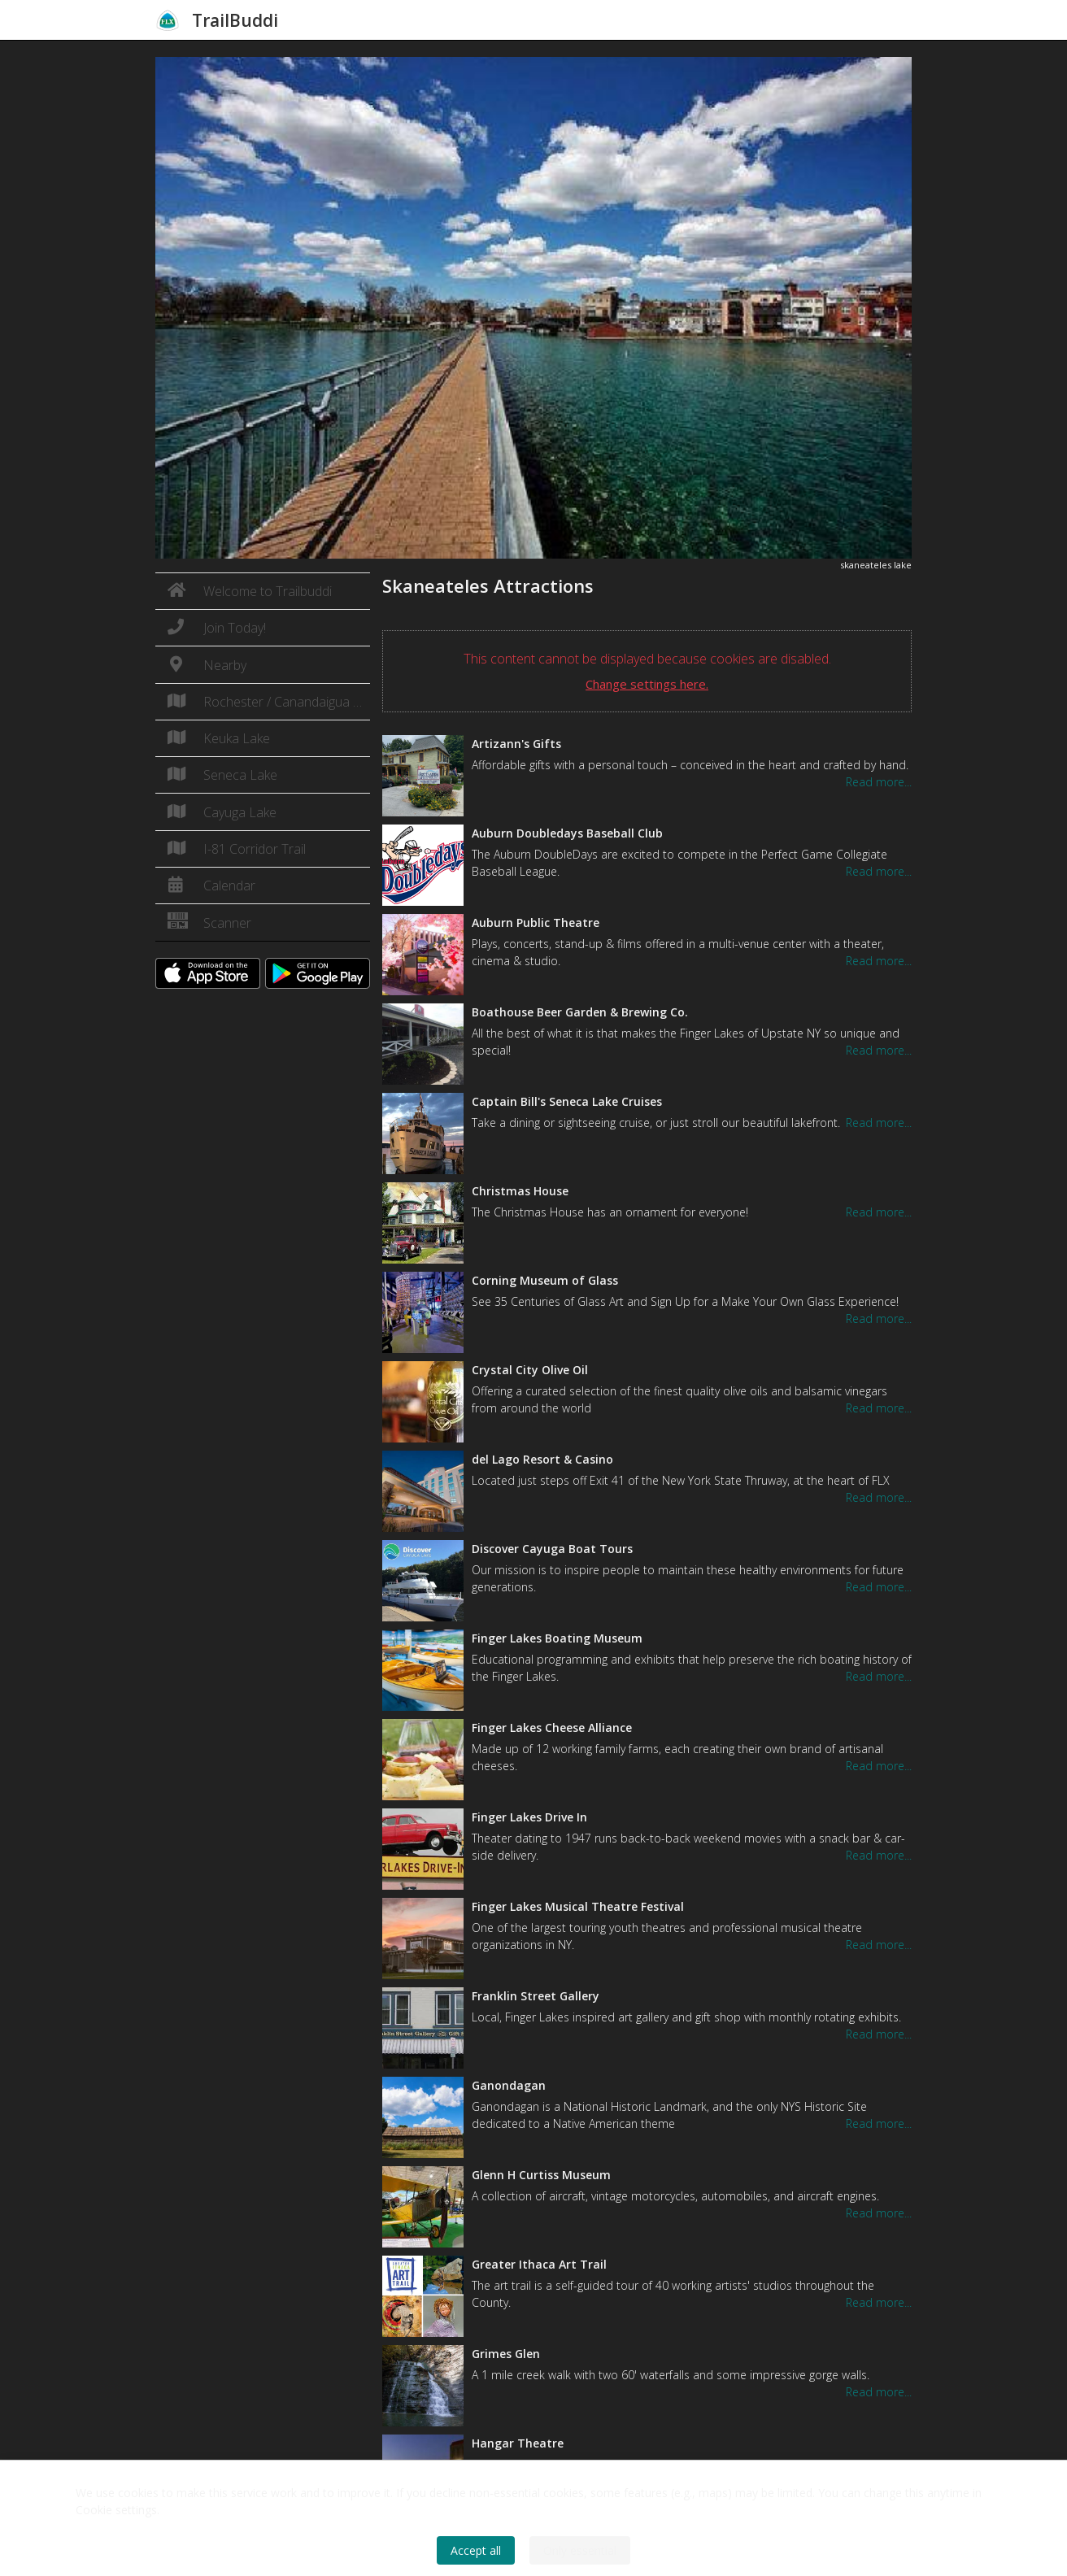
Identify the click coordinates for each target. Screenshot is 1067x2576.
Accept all (476, 2550)
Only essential (579, 2550)
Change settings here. (647, 684)
